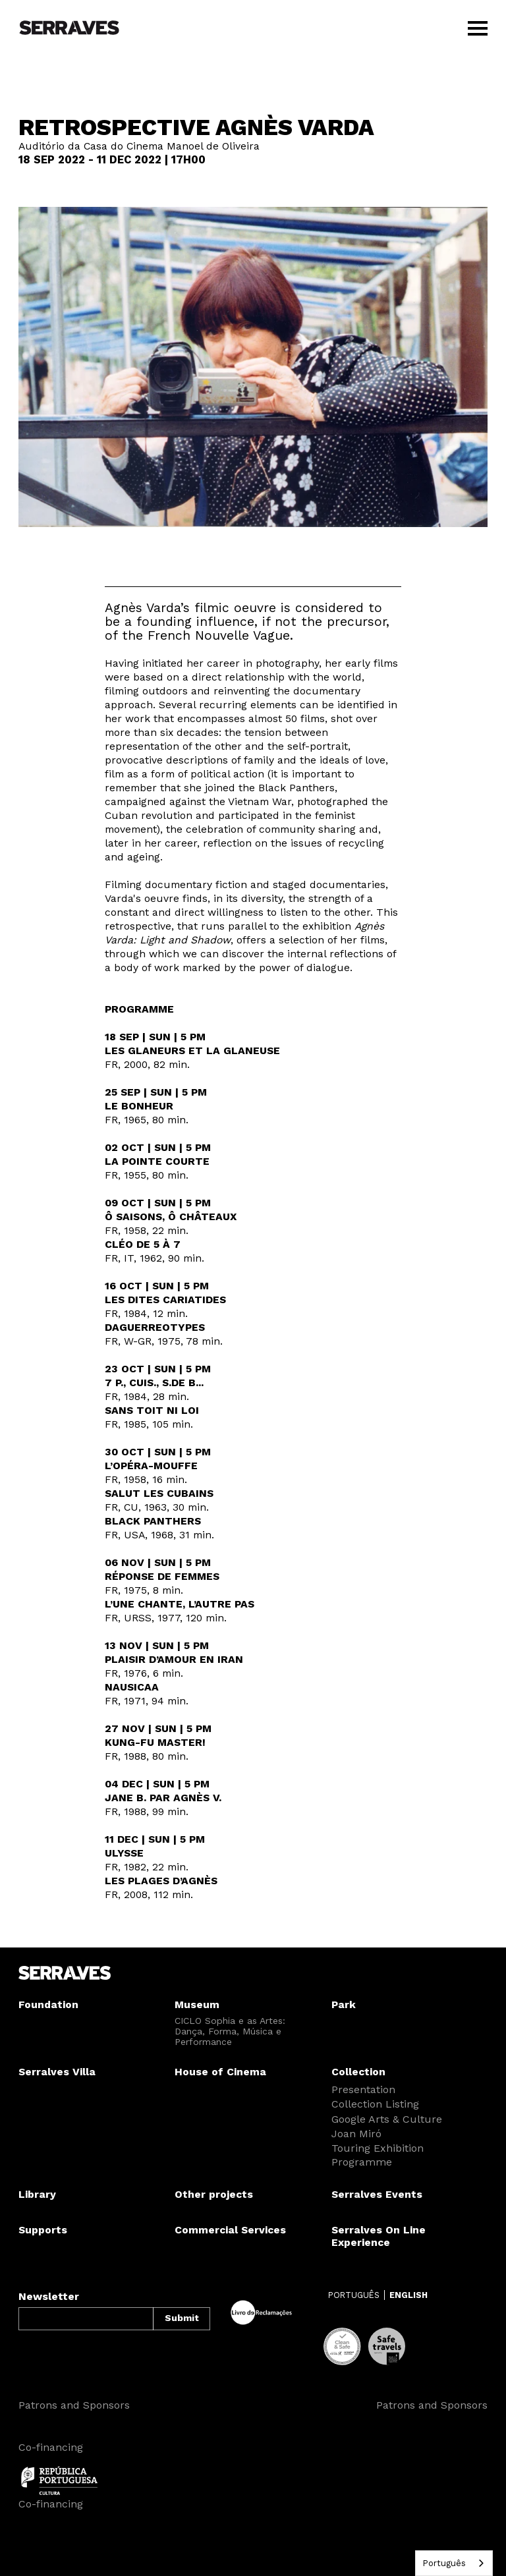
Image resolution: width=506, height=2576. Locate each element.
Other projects (214, 2194)
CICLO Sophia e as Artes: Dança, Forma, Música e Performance (230, 2031)
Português (444, 2563)
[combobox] (454, 2563)
